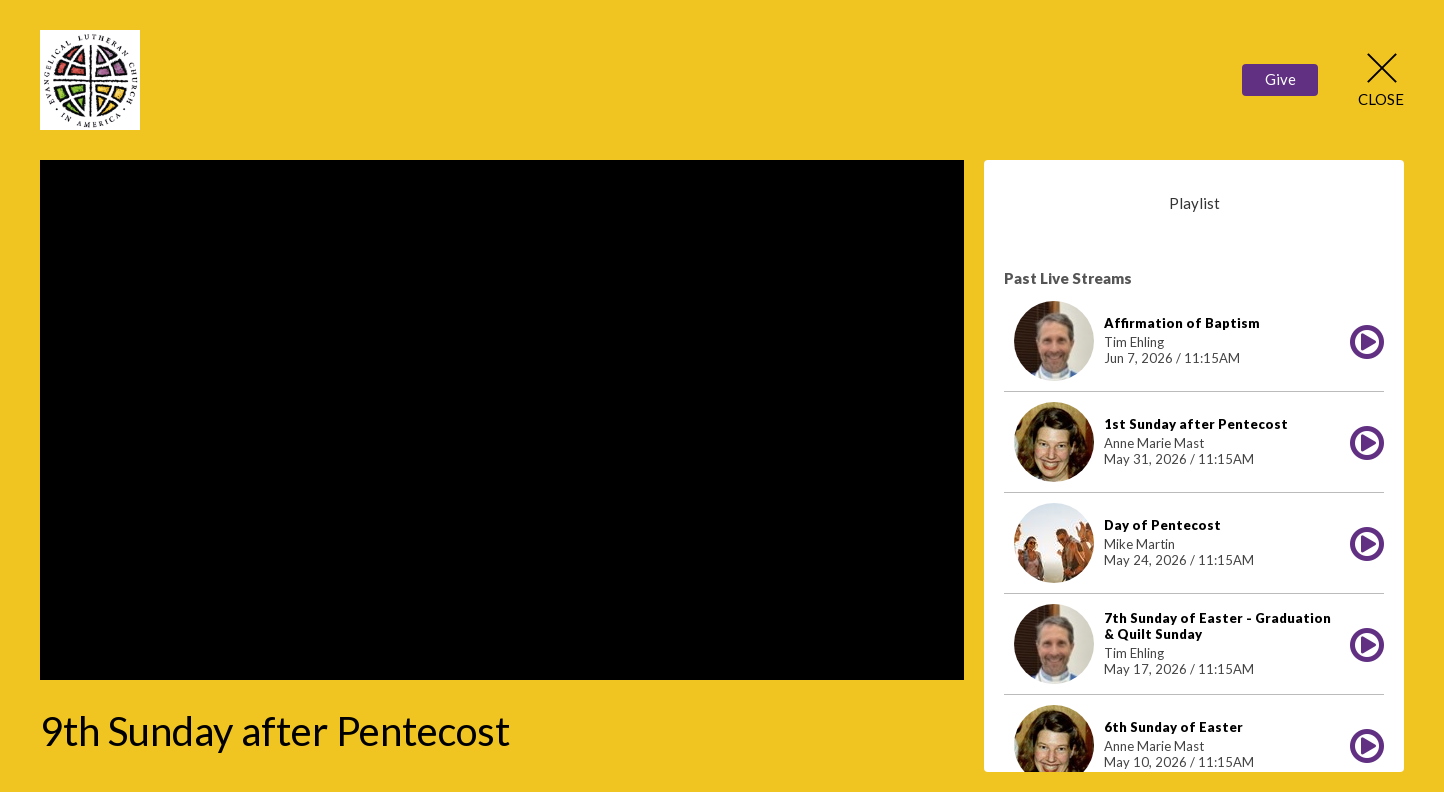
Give (1280, 79)
